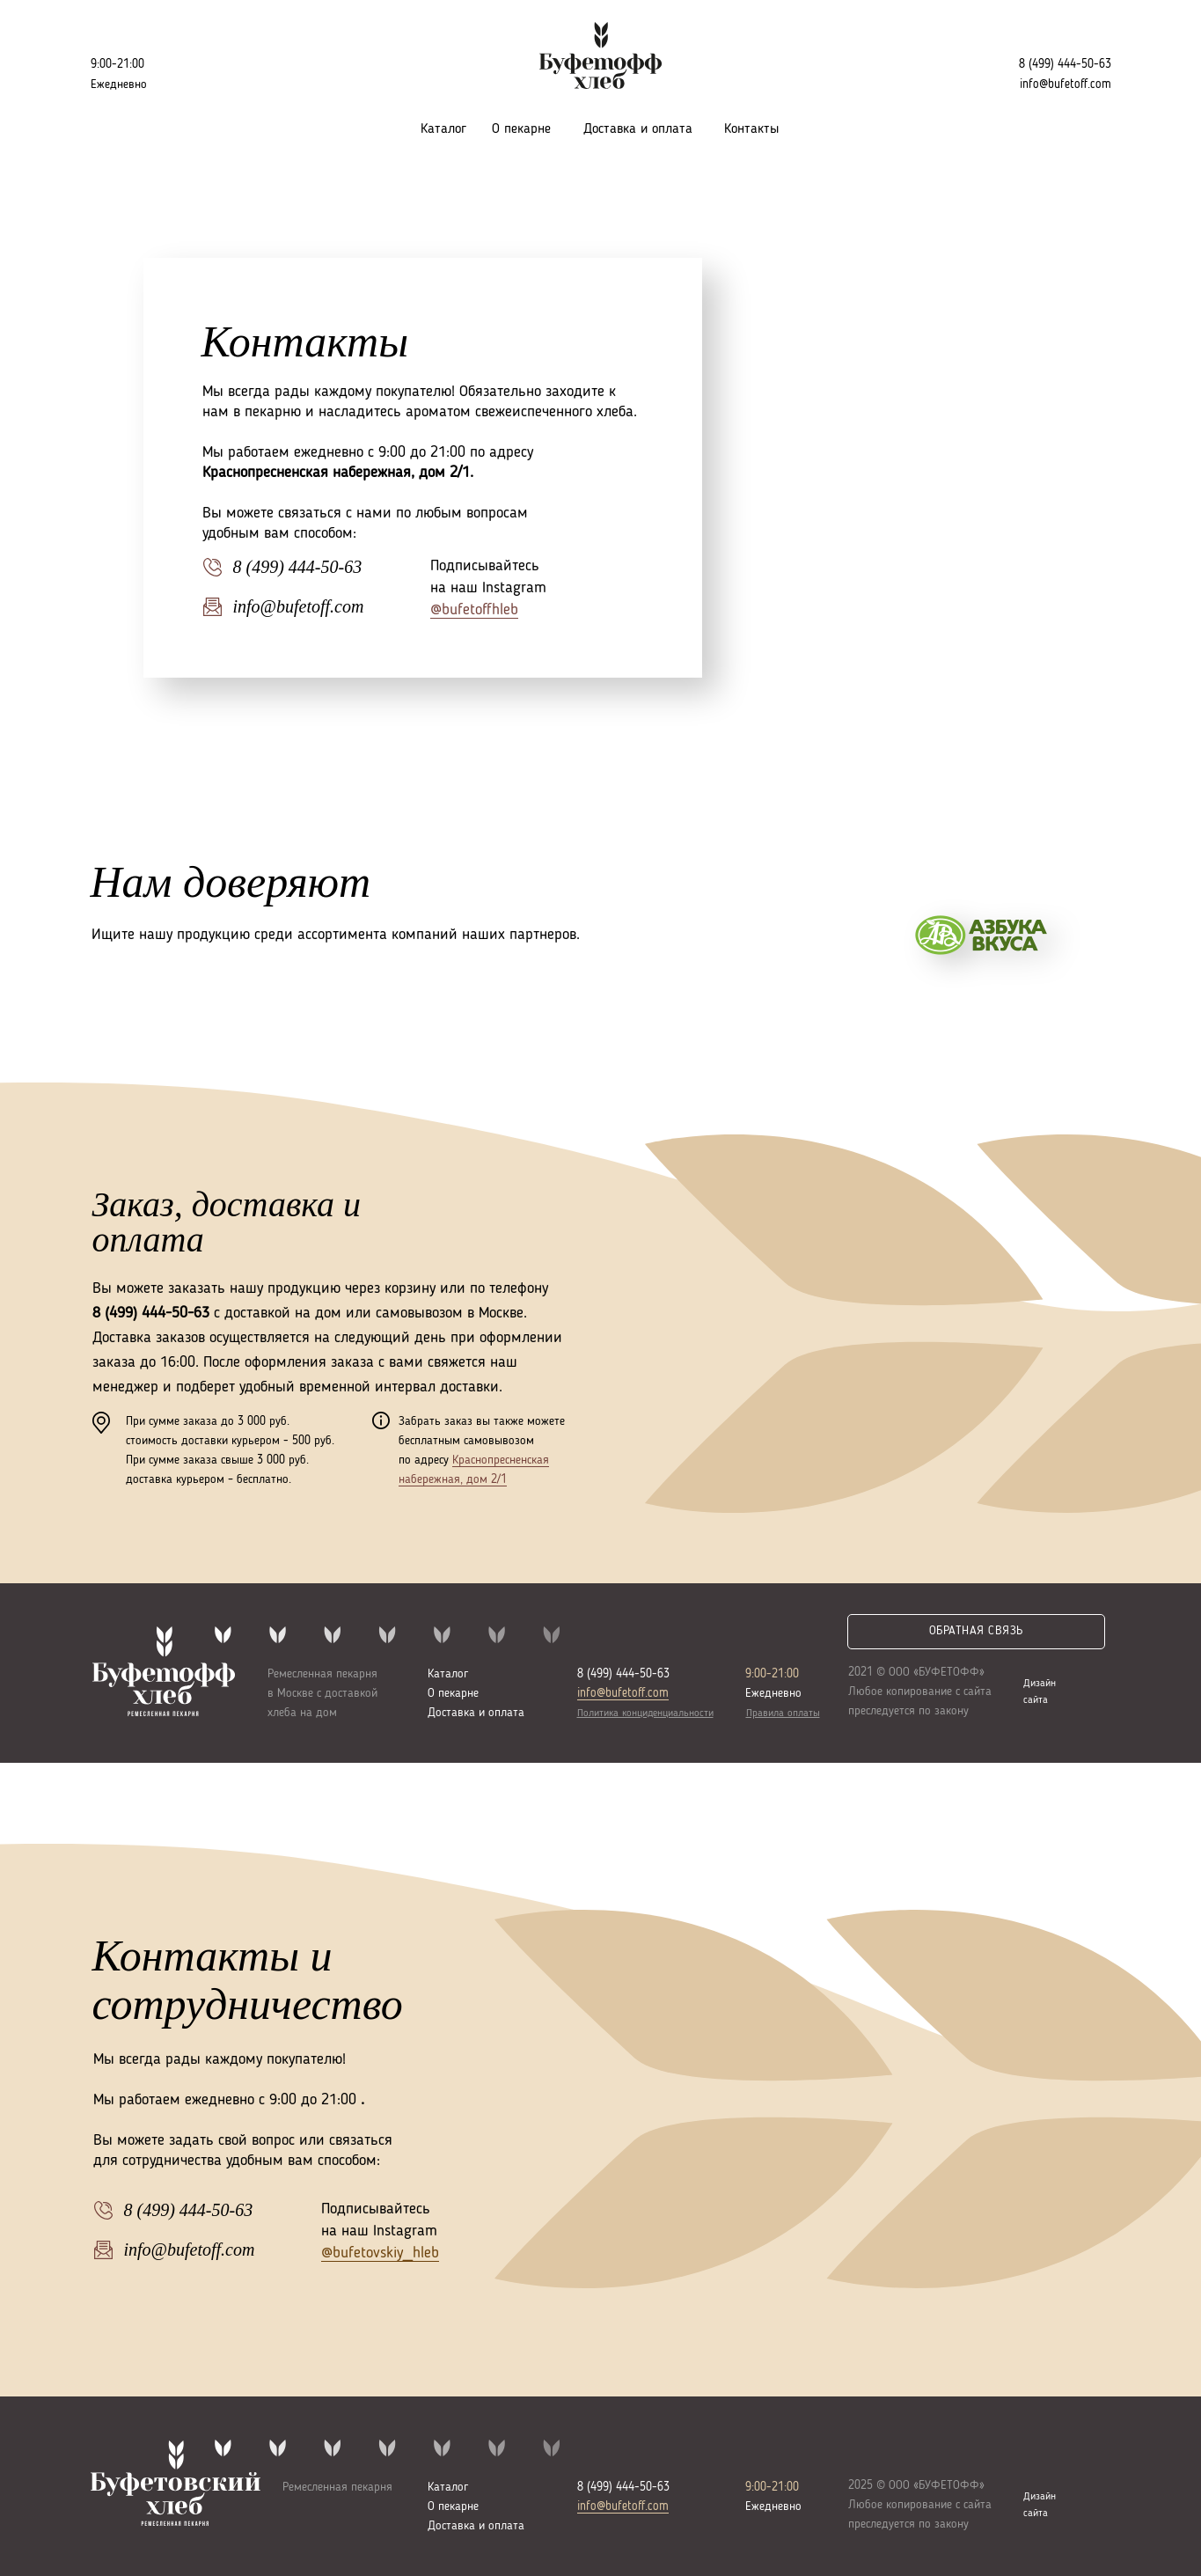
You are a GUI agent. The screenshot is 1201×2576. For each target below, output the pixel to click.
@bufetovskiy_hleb (380, 2253)
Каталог (443, 129)
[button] (976, 1631)
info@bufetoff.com (623, 1693)
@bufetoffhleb (474, 610)
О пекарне (521, 129)
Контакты (751, 129)
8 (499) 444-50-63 (1065, 64)
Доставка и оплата (637, 129)
